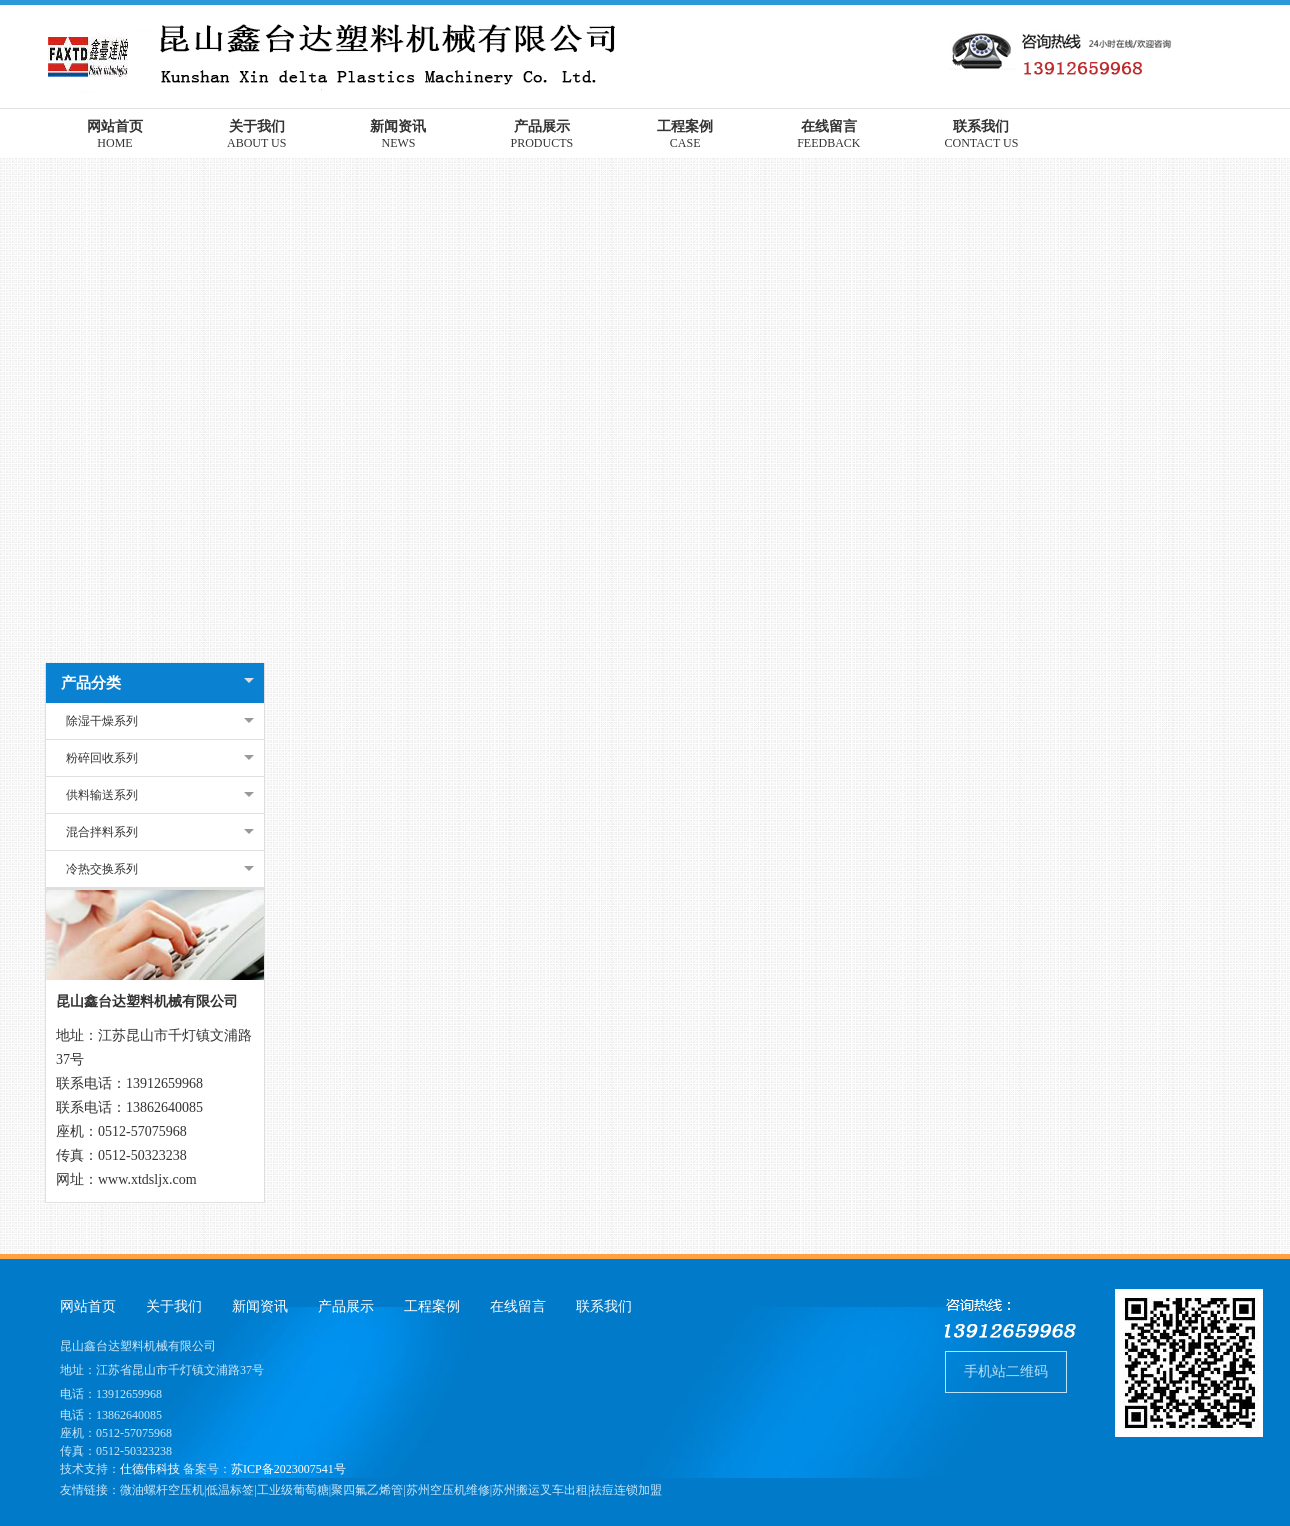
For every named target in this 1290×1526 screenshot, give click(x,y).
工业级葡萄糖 (293, 1490)
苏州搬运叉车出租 (540, 1490)
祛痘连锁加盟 (626, 1490)
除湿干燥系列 (102, 721)
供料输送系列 (102, 795)
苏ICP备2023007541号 (288, 1469)
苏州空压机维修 (448, 1490)
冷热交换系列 (102, 869)
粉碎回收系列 (102, 758)
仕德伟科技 (150, 1469)
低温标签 (230, 1490)
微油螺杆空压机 (162, 1490)
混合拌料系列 (102, 832)
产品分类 (91, 683)
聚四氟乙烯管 (367, 1490)
